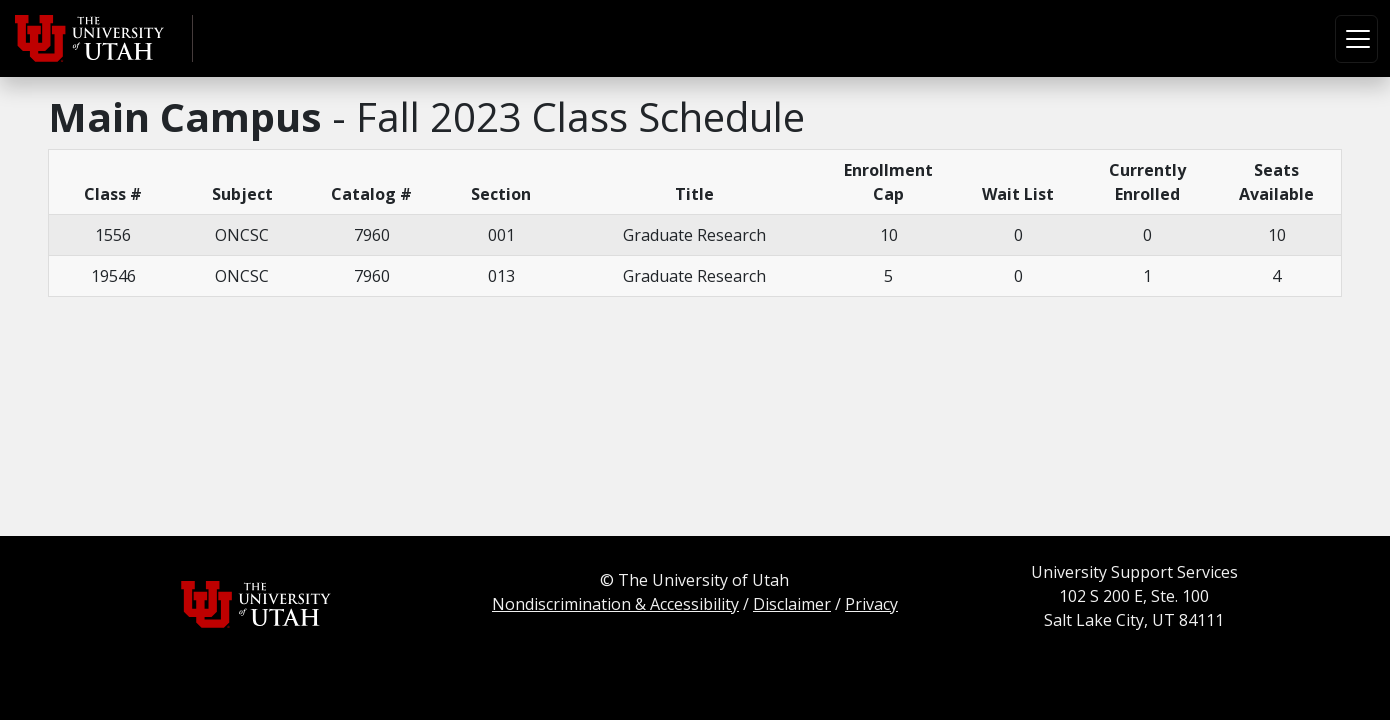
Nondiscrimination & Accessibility (615, 604)
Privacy (871, 604)
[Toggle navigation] (1356, 39)
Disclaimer (792, 604)
